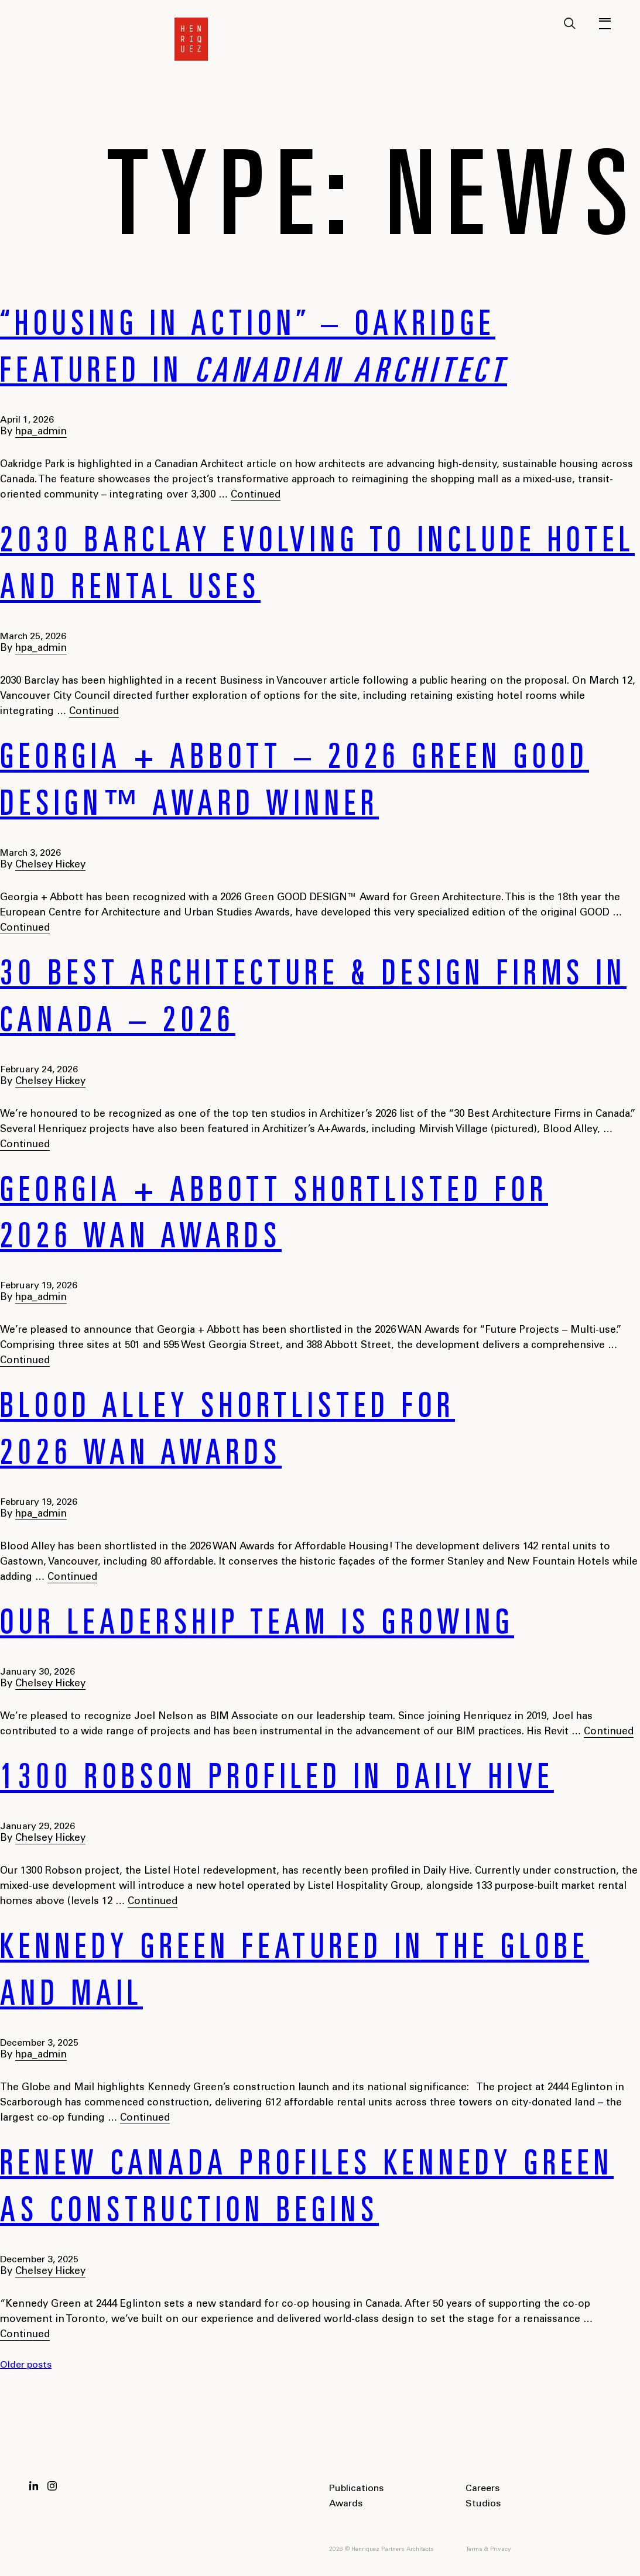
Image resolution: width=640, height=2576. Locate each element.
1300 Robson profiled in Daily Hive (277, 1781)
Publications (356, 2488)
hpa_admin (41, 432)
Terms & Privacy (488, 2550)
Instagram (52, 2486)
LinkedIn (34, 2486)
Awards (345, 2504)
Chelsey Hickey (50, 865)
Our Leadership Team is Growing (257, 1626)
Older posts (26, 2365)
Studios (483, 2504)
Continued (255, 495)
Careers (482, 2488)
